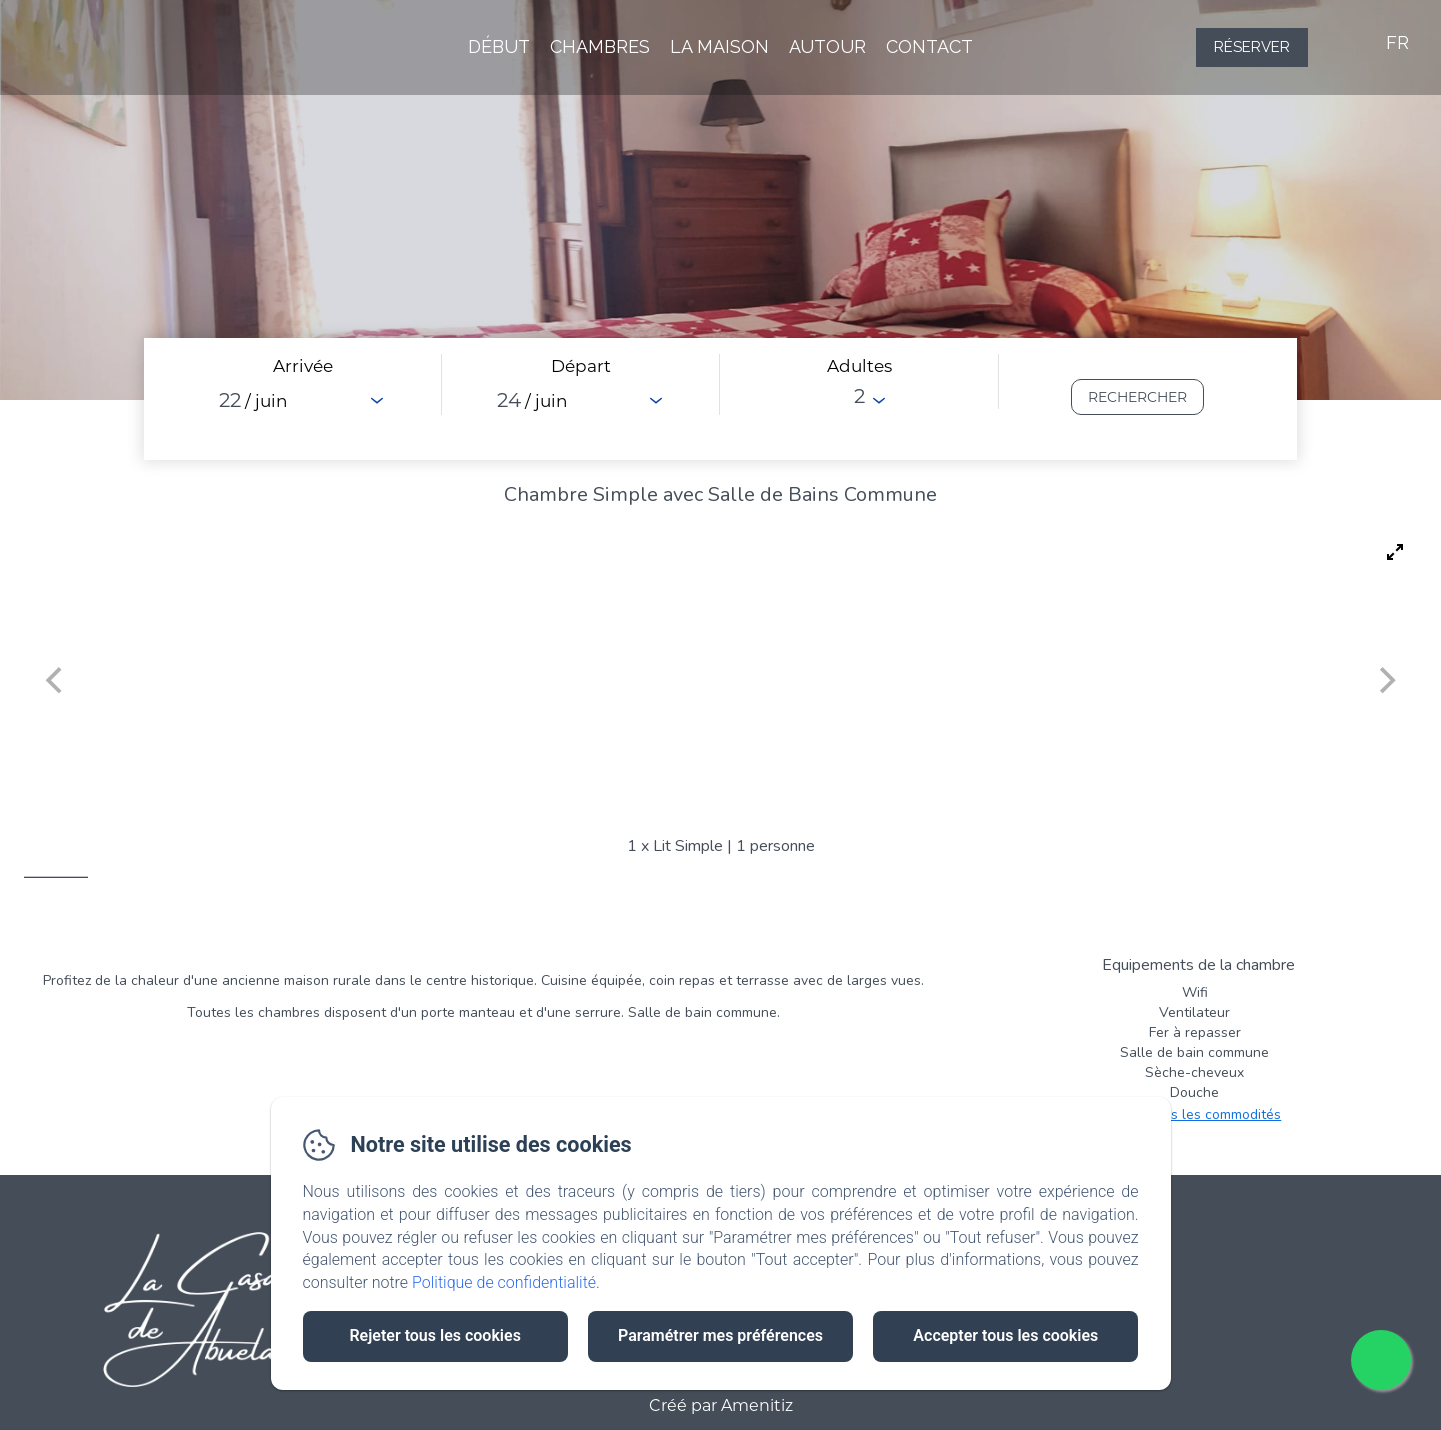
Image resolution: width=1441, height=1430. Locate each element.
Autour (827, 46)
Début (499, 46)
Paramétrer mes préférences (720, 1335)
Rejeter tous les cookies (434, 1335)
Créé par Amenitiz (721, 1406)
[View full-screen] (1395, 552)
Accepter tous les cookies (1005, 1335)
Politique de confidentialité (504, 1282)
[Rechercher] (1137, 397)
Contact (929, 46)
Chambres (600, 46)
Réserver (1252, 47)
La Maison (719, 46)
